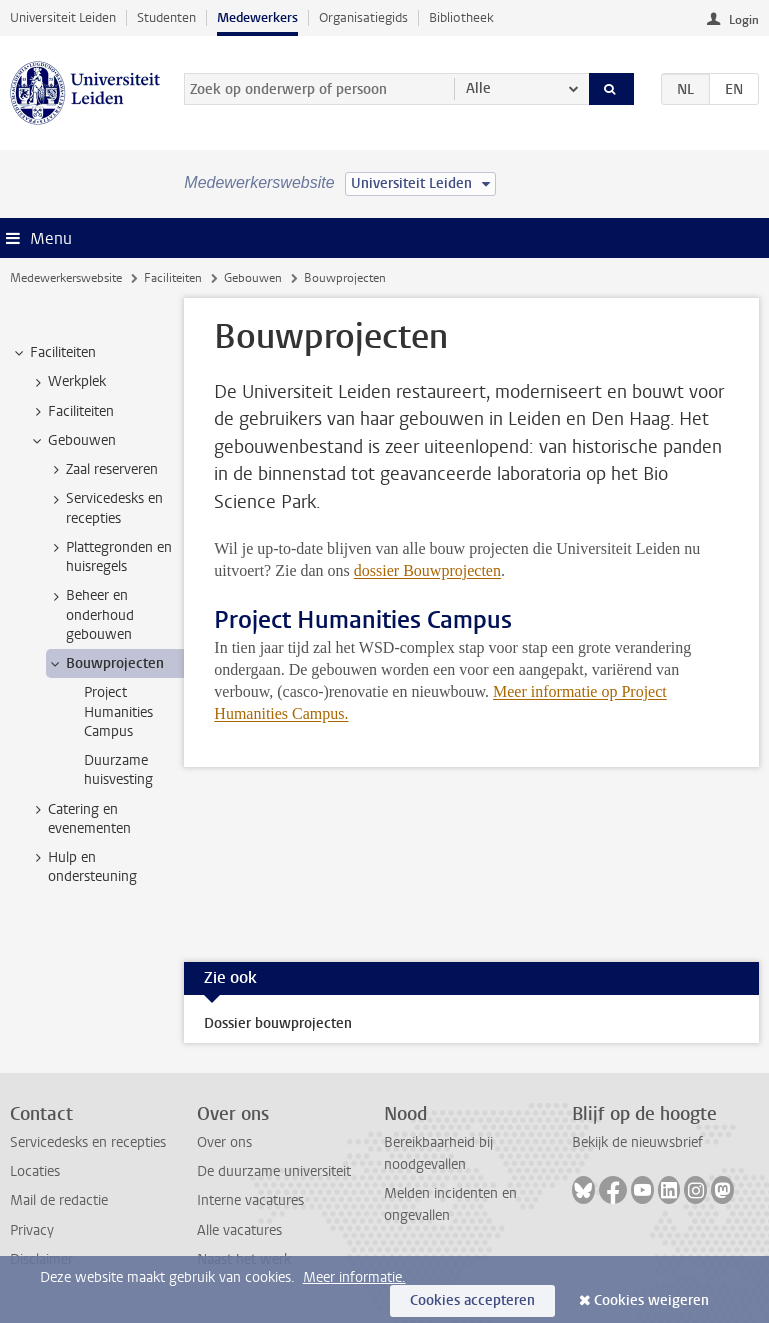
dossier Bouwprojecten (427, 570)
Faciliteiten (173, 278)
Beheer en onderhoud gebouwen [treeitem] (90, 615)
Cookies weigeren (651, 1300)
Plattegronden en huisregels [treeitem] (109, 557)
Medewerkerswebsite (66, 278)
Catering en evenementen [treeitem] (80, 819)
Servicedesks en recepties (88, 1142)
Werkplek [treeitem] (67, 382)
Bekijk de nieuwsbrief (637, 1142)
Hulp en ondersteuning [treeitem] (83, 867)
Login (744, 20)
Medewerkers (257, 17)
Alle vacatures (239, 1230)
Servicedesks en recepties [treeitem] (105, 508)
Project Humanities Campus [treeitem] (118, 712)
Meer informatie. (354, 1277)
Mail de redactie (59, 1200)
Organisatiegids (363, 17)
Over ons (224, 1142)
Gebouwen (253, 278)
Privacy (32, 1230)
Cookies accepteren (472, 1300)
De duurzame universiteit (274, 1171)
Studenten (166, 17)
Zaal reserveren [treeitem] (102, 470)
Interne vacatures (250, 1200)
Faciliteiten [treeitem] (53, 353)
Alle (478, 88)
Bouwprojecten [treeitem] (105, 664)
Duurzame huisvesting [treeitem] (118, 770)
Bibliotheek (461, 17)
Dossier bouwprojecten (278, 1023)
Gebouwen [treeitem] (72, 441)
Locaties (35, 1171)
